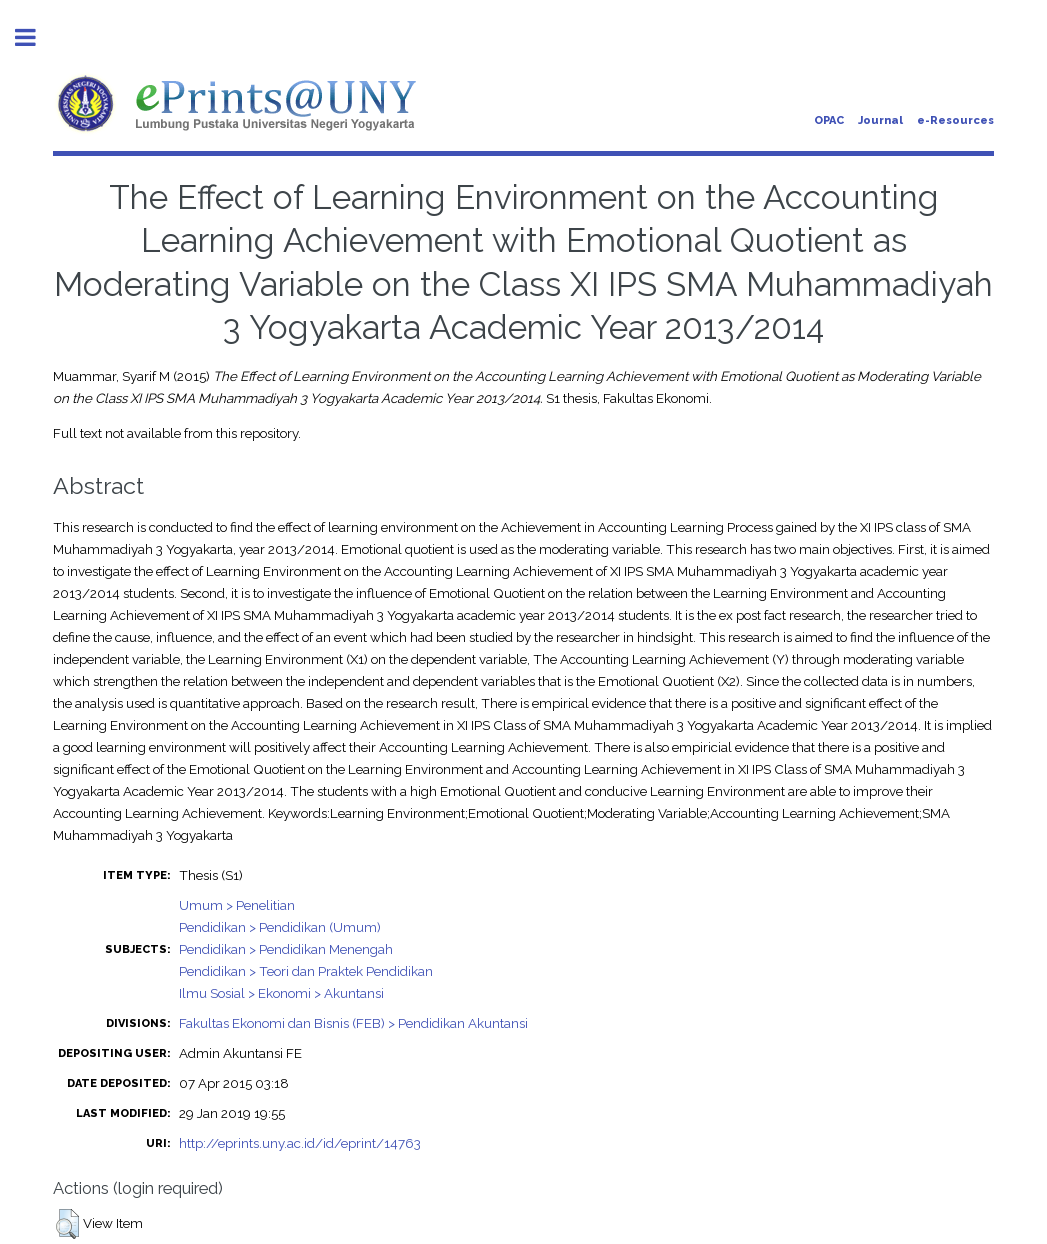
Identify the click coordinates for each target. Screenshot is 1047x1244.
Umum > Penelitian (237, 905)
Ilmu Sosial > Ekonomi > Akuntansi (281, 993)
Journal (880, 120)
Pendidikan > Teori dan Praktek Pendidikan (306, 971)
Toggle (36, 37)
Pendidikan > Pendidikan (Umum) (280, 927)
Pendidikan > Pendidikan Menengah (286, 949)
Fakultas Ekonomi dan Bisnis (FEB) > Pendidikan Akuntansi (353, 1023)
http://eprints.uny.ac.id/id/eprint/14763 (300, 1143)
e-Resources (955, 120)
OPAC (829, 120)
